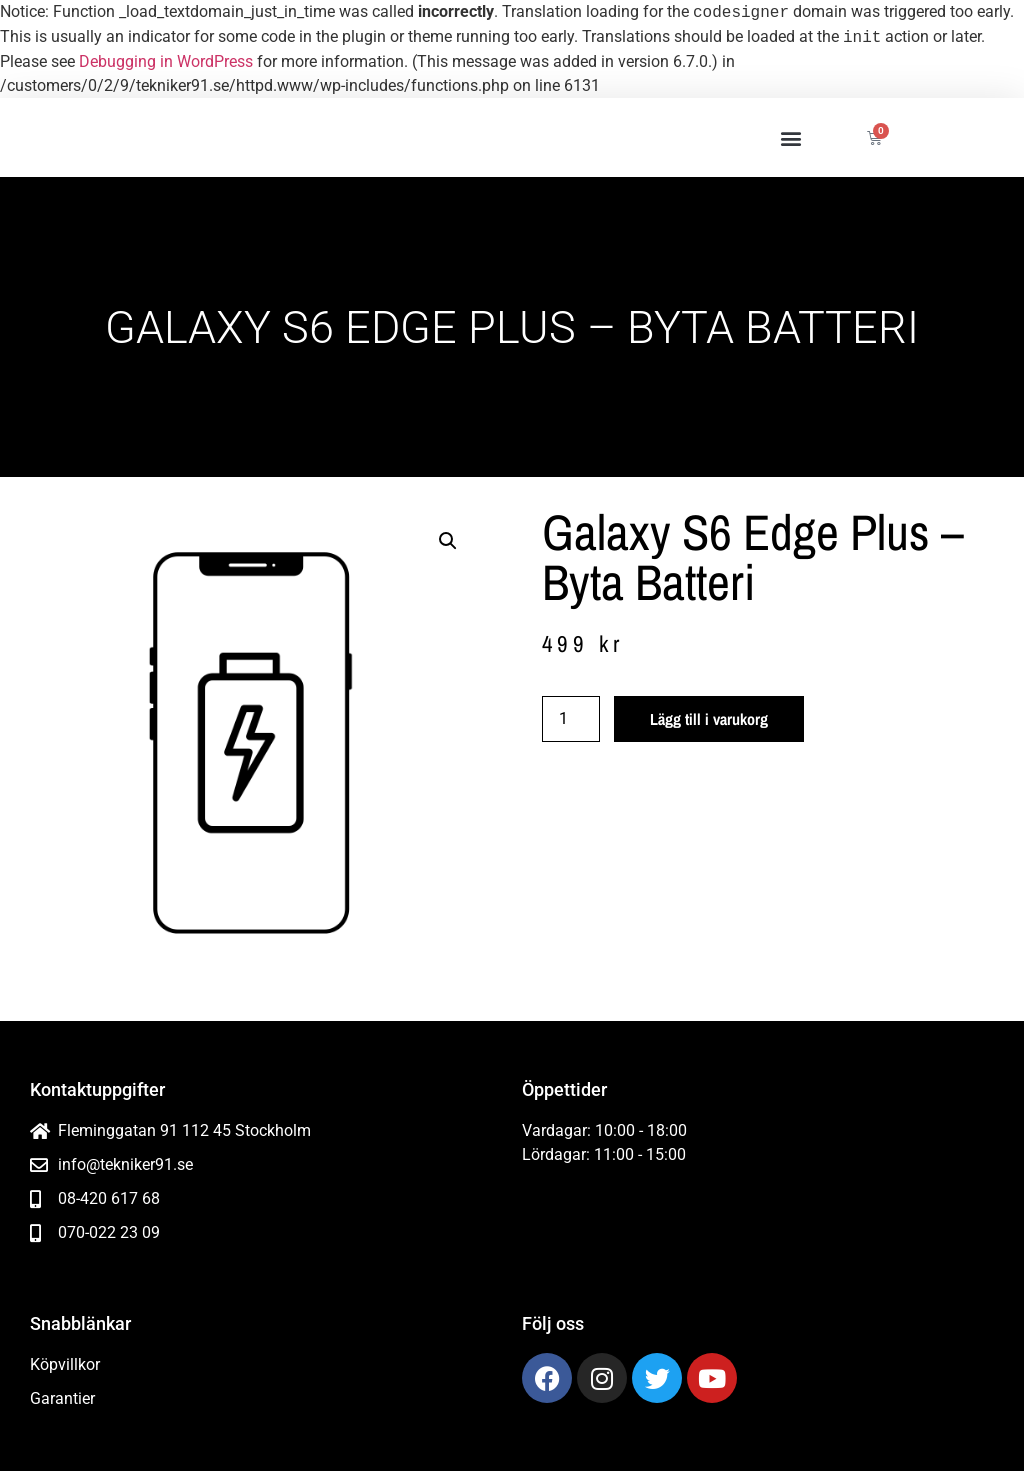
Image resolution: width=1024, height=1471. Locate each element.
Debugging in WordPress (166, 61)
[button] (790, 137)
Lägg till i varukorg (709, 719)
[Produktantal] (571, 719)
